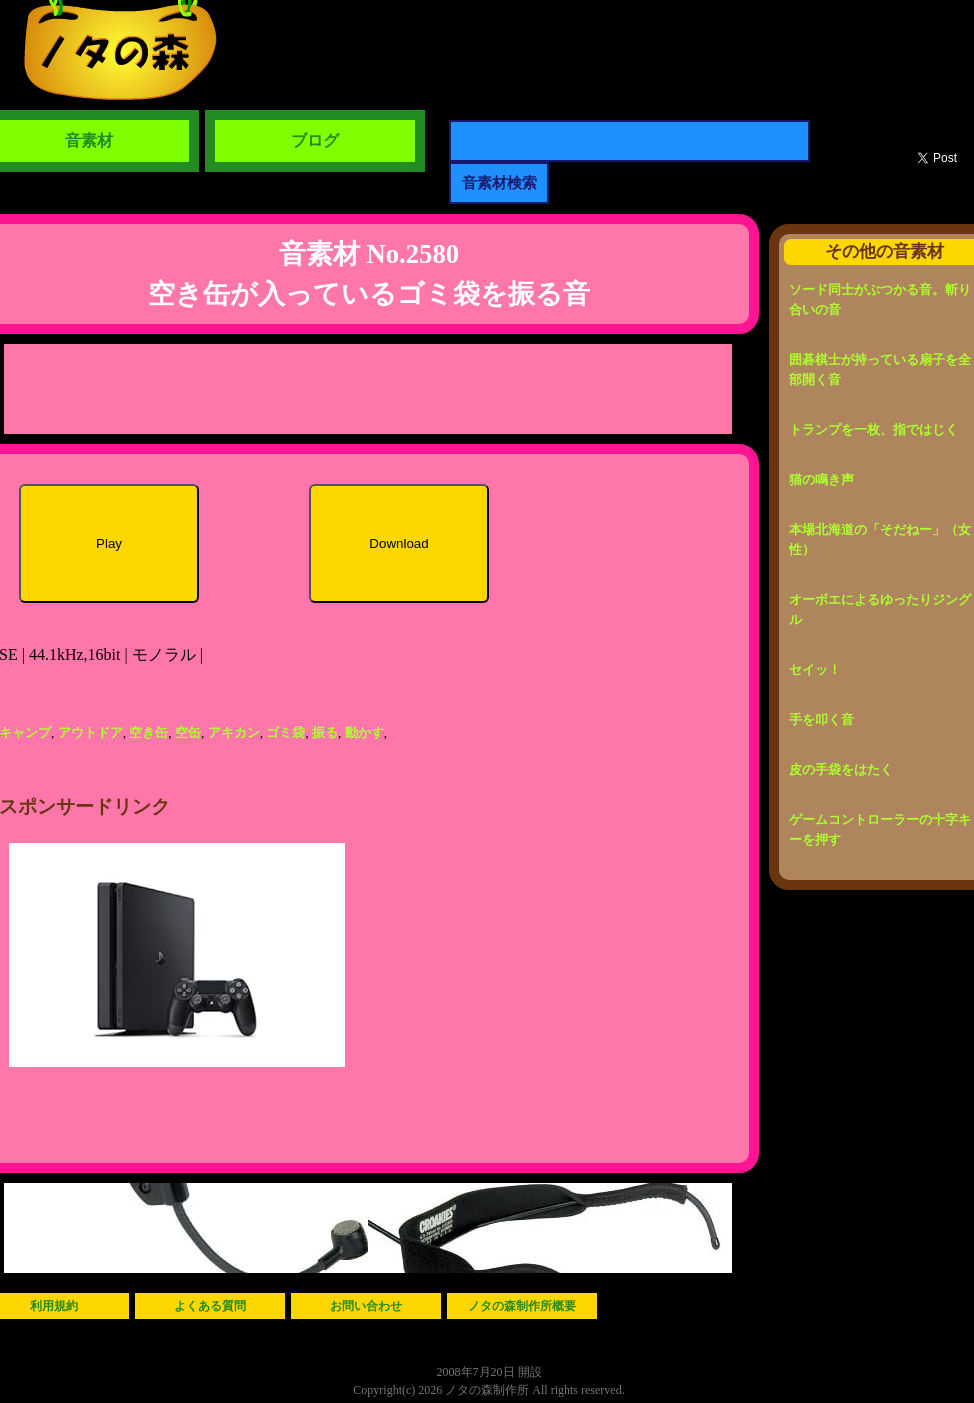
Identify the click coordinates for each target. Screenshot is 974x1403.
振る (325, 732)
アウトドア (90, 732)
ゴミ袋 (285, 732)
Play (109, 543)
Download (398, 543)
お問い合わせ (366, 1306)
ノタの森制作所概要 (522, 1306)
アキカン (234, 732)
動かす (364, 732)
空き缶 (148, 732)
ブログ (315, 140)
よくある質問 (210, 1306)
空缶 (188, 732)
